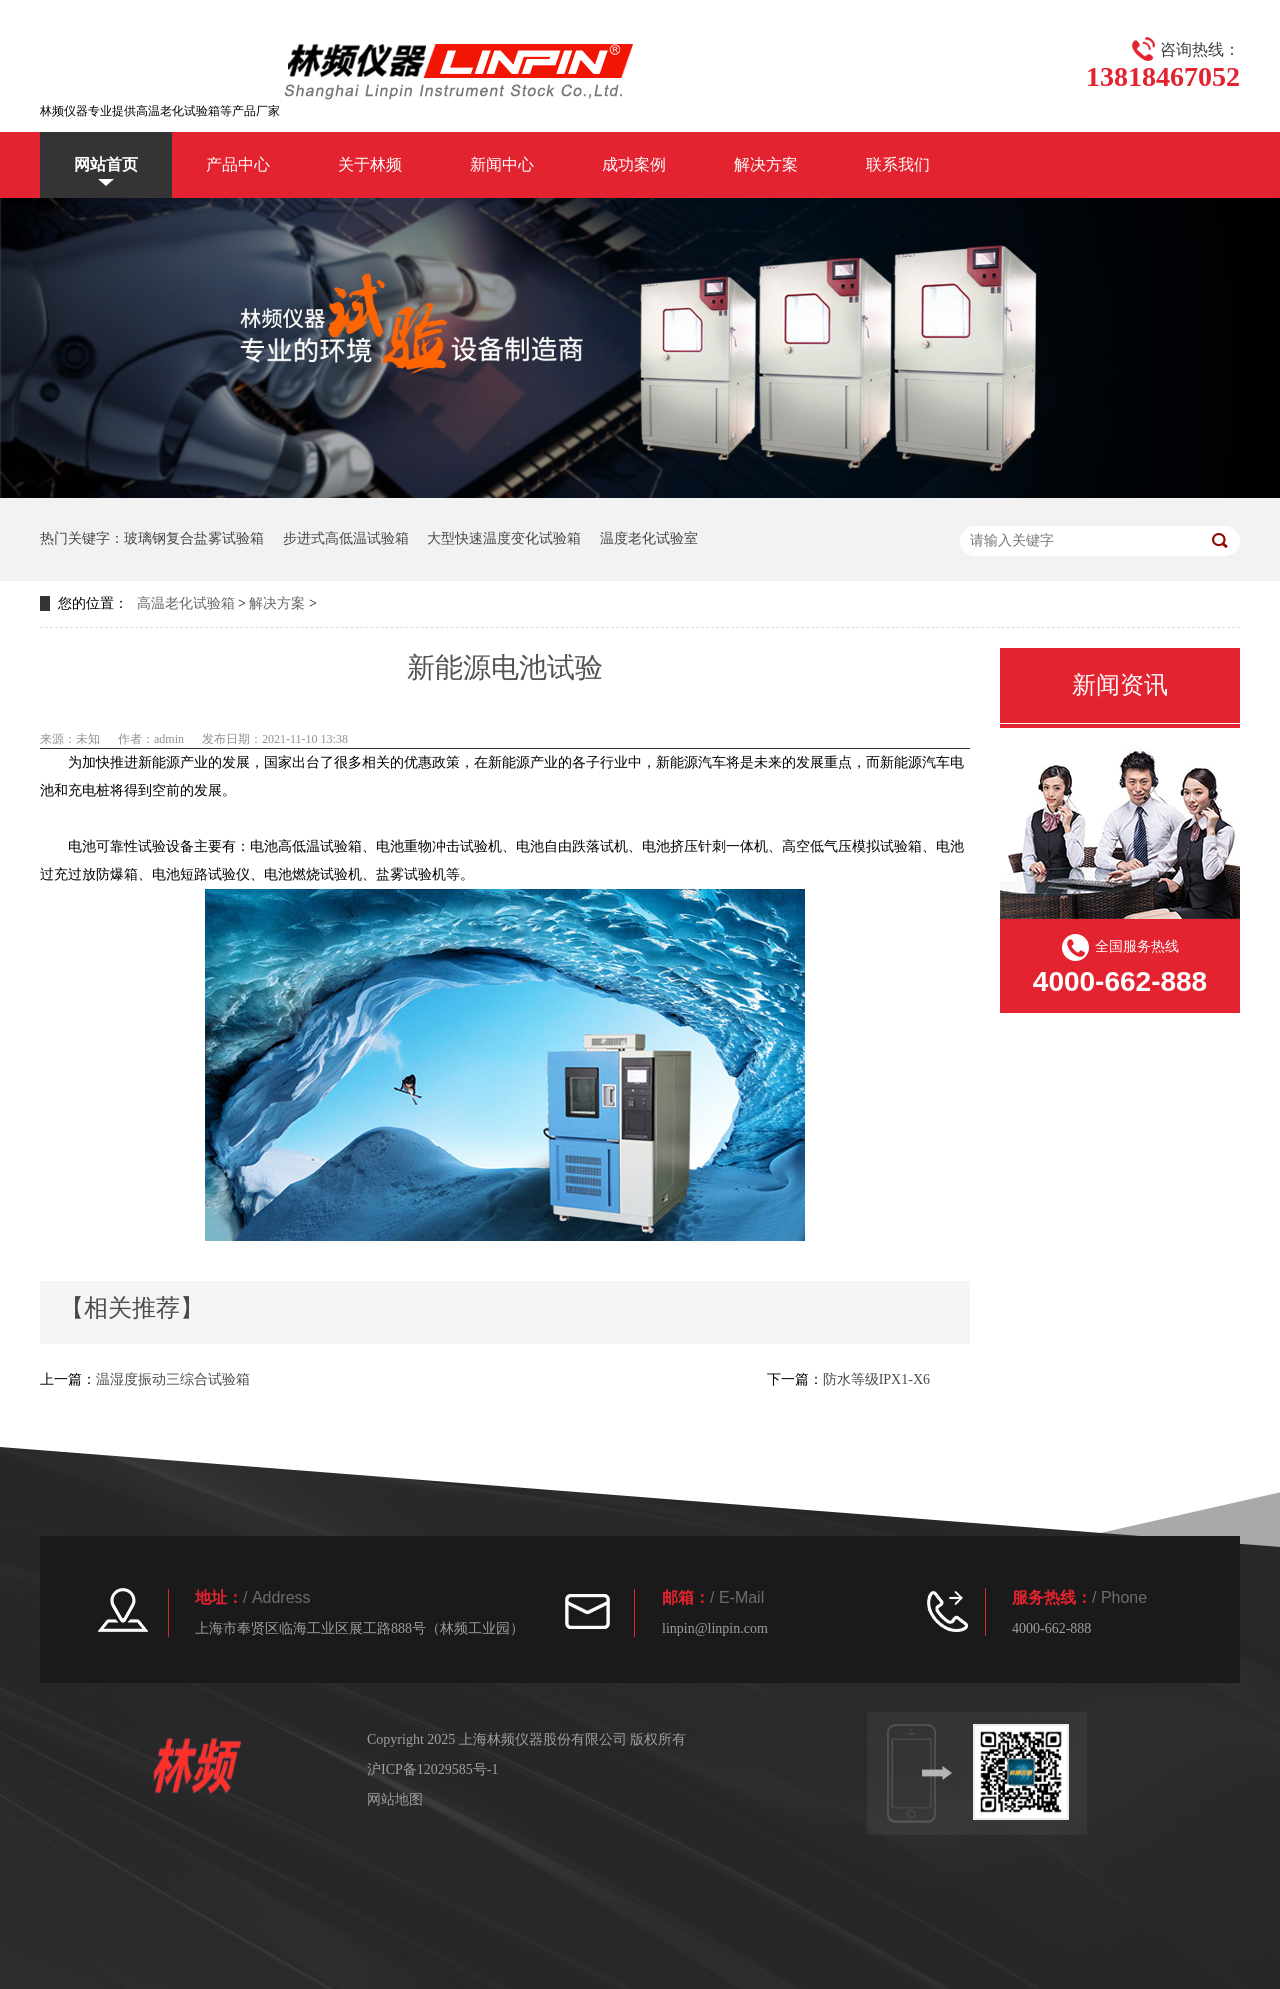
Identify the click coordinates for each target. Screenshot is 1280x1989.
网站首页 (106, 164)
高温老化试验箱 (186, 603)
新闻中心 (502, 164)
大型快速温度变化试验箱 (504, 538)
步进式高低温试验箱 (346, 538)
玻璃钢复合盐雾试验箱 (194, 538)
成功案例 (634, 164)
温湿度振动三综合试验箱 (173, 1379)
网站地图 (395, 1799)
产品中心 (238, 164)
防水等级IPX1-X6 (876, 1379)
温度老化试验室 (649, 538)
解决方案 (766, 164)
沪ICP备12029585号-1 (432, 1769)
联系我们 (898, 164)
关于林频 (370, 164)
